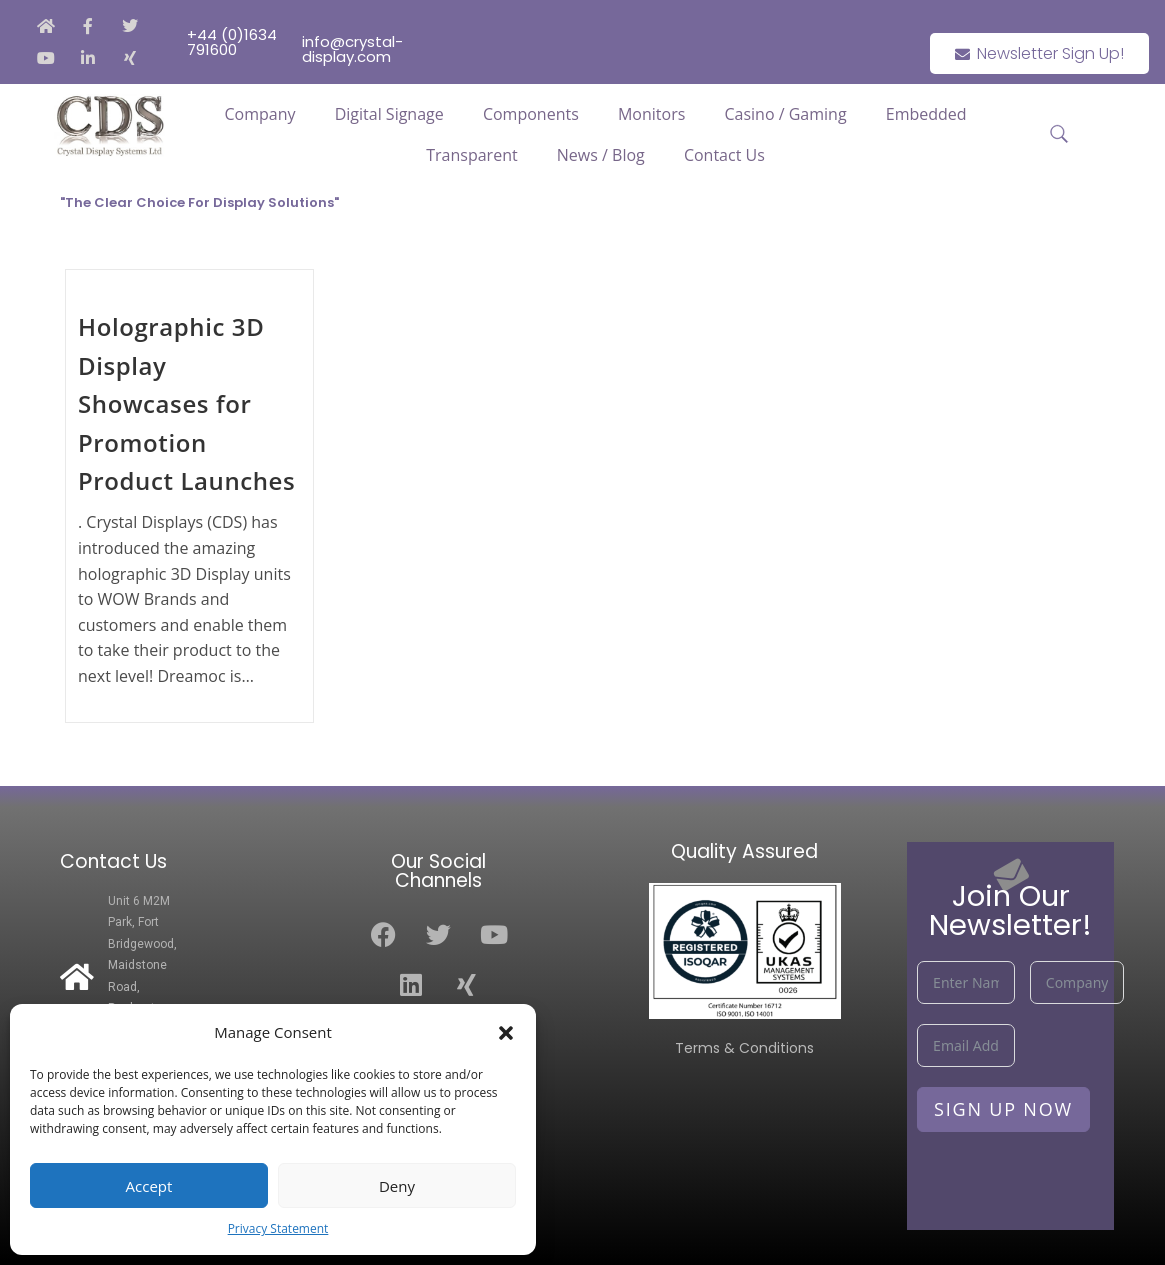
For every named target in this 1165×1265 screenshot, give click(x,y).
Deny (397, 1186)
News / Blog (601, 155)
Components (531, 114)
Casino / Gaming (785, 114)
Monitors (651, 114)
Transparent (471, 155)
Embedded (926, 114)
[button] (506, 1033)
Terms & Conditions (744, 1048)
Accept (149, 1186)
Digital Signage (389, 114)
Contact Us (724, 155)
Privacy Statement (278, 1228)
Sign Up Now (1003, 1109)
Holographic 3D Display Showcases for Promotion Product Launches (186, 403)
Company (260, 114)
